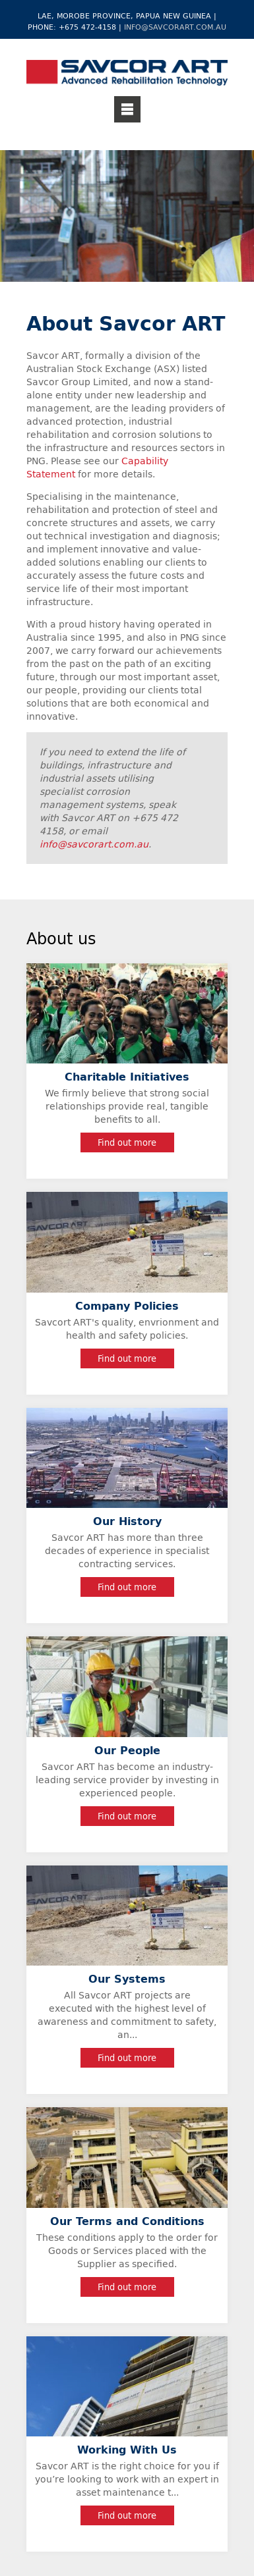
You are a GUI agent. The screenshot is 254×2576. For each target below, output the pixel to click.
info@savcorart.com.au (175, 26)
